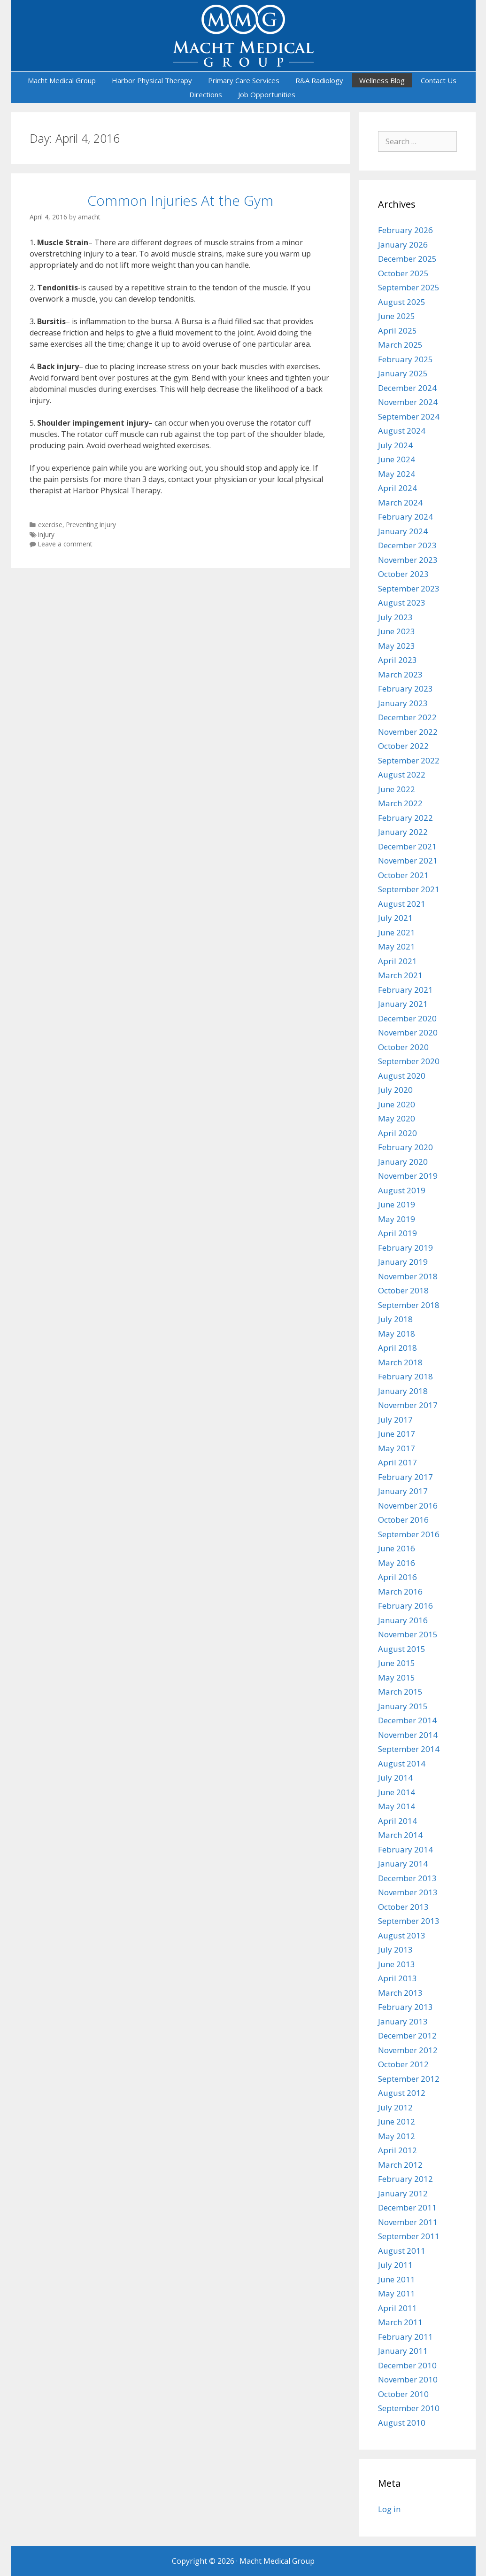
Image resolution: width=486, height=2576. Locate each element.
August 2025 (401, 301)
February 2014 (405, 1849)
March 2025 (400, 344)
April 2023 (397, 659)
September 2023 (409, 588)
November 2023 (408, 559)
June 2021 (396, 932)
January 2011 (403, 2350)
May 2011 (396, 2293)
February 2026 (405, 230)
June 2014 (396, 1792)
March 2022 (400, 803)
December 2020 (407, 1018)
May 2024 (396, 473)
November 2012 (408, 2050)
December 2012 (407, 2035)
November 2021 (408, 860)
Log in (389, 2509)
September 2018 (409, 1305)
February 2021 (405, 989)
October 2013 (403, 1906)
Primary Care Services (243, 80)
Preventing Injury (91, 524)
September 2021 (409, 889)
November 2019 (408, 1175)
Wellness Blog (382, 80)
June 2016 (396, 1548)
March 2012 (400, 2164)
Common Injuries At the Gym (180, 200)
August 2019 (401, 1190)
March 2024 (400, 502)
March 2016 (400, 1591)
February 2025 (405, 359)
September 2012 (409, 2078)
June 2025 (396, 316)
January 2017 (403, 1491)
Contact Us (438, 80)
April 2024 (397, 488)
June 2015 (396, 1663)
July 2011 (395, 2264)
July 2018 (395, 1319)
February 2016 (405, 1605)
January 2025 (403, 373)
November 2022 (408, 731)
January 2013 (403, 2021)
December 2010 (407, 2365)
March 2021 (400, 975)
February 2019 (405, 1247)
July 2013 (395, 1949)
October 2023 (403, 573)
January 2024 (403, 531)
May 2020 (396, 1118)
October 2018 (403, 1290)
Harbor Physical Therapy (152, 80)
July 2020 (395, 1089)
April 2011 (397, 2308)
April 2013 (397, 1978)
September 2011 (409, 2236)
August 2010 (401, 2422)
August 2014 (401, 1763)
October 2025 (403, 273)
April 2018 (397, 1347)
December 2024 (407, 387)
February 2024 (405, 516)
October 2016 (403, 1519)
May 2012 (396, 2136)
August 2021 (401, 903)
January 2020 (403, 1161)
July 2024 (395, 445)
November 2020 (408, 1032)
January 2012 (403, 2193)
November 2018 (408, 1276)
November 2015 (408, 1634)
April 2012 (397, 2150)
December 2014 (407, 1720)
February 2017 (405, 1476)
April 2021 (397, 961)
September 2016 (409, 1534)
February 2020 (405, 1147)
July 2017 (395, 1419)
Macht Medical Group (62, 80)
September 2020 (409, 1061)
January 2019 (403, 1261)
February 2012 (405, 2178)
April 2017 (397, 1462)
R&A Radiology (319, 80)
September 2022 (409, 760)
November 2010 (408, 2379)
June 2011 (396, 2279)
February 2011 (405, 2336)
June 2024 (396, 459)
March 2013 (400, 1992)
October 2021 (403, 875)
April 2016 (397, 1577)
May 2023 (396, 645)
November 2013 (408, 1892)
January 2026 (403, 244)
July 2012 (395, 2107)
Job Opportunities (266, 94)
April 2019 (397, 1233)
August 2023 (401, 602)
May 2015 (396, 1677)
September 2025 (409, 287)
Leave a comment (65, 543)
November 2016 (408, 1505)
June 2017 (396, 1433)
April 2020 (397, 1133)
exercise (50, 524)
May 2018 (396, 1333)
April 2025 (397, 330)
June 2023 (396, 631)
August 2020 (401, 1075)
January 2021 (403, 1003)
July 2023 (395, 617)
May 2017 (396, 1448)
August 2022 (401, 774)
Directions (205, 94)
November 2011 (408, 2222)
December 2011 (407, 2207)
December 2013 (407, 1878)
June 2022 (396, 789)
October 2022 (403, 745)
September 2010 (409, 2408)
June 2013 (396, 1964)
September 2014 (409, 1748)
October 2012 (403, 2064)
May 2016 (396, 1562)
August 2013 (401, 1935)
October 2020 (403, 1047)
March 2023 (400, 674)
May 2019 (396, 1219)
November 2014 (408, 1734)
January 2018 (403, 1390)
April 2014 (397, 1820)
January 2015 (403, 1706)
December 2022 (407, 717)
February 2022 (405, 817)
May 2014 (396, 1806)
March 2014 (400, 1834)
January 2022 (403, 831)
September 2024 (409, 416)
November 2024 (408, 402)
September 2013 (409, 1920)
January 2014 (403, 1863)
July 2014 (395, 1777)
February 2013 (405, 2006)
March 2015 (400, 1691)
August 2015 (401, 1648)
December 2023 (407, 545)
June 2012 (396, 2121)
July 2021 (395, 917)
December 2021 (407, 846)
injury (46, 534)
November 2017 (408, 1405)
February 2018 (405, 1376)
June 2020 (396, 1104)
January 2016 (403, 1620)
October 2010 (403, 2394)
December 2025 (407, 258)
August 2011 (401, 2250)
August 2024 (401, 430)
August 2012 (401, 2092)
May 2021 (396, 946)
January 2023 (403, 703)
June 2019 (396, 1204)
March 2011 (400, 2322)
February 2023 (405, 688)
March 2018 (400, 1362)
